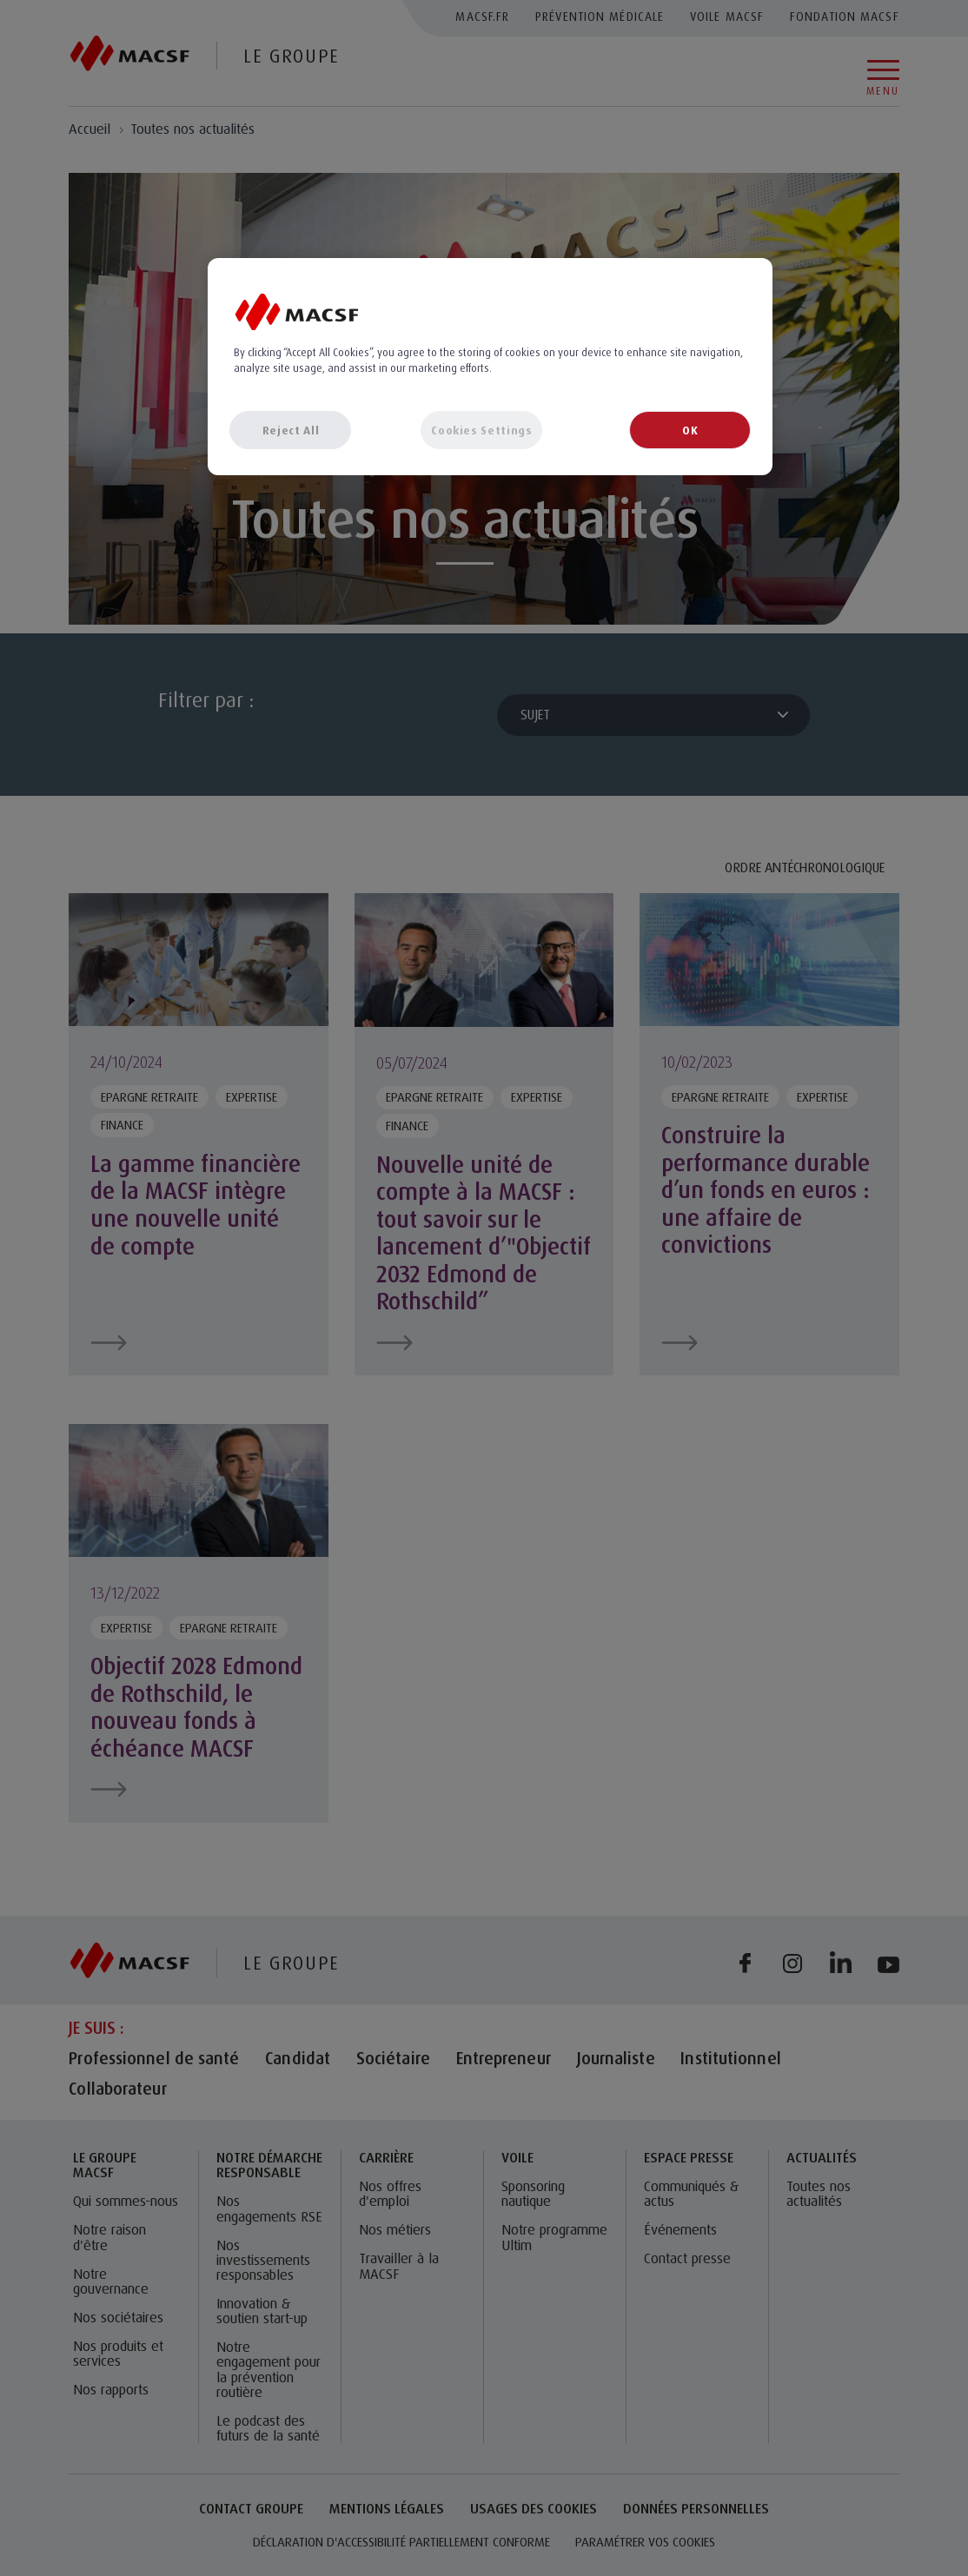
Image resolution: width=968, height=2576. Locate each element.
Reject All (291, 430)
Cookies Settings (481, 430)
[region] (490, 366)
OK (690, 430)
